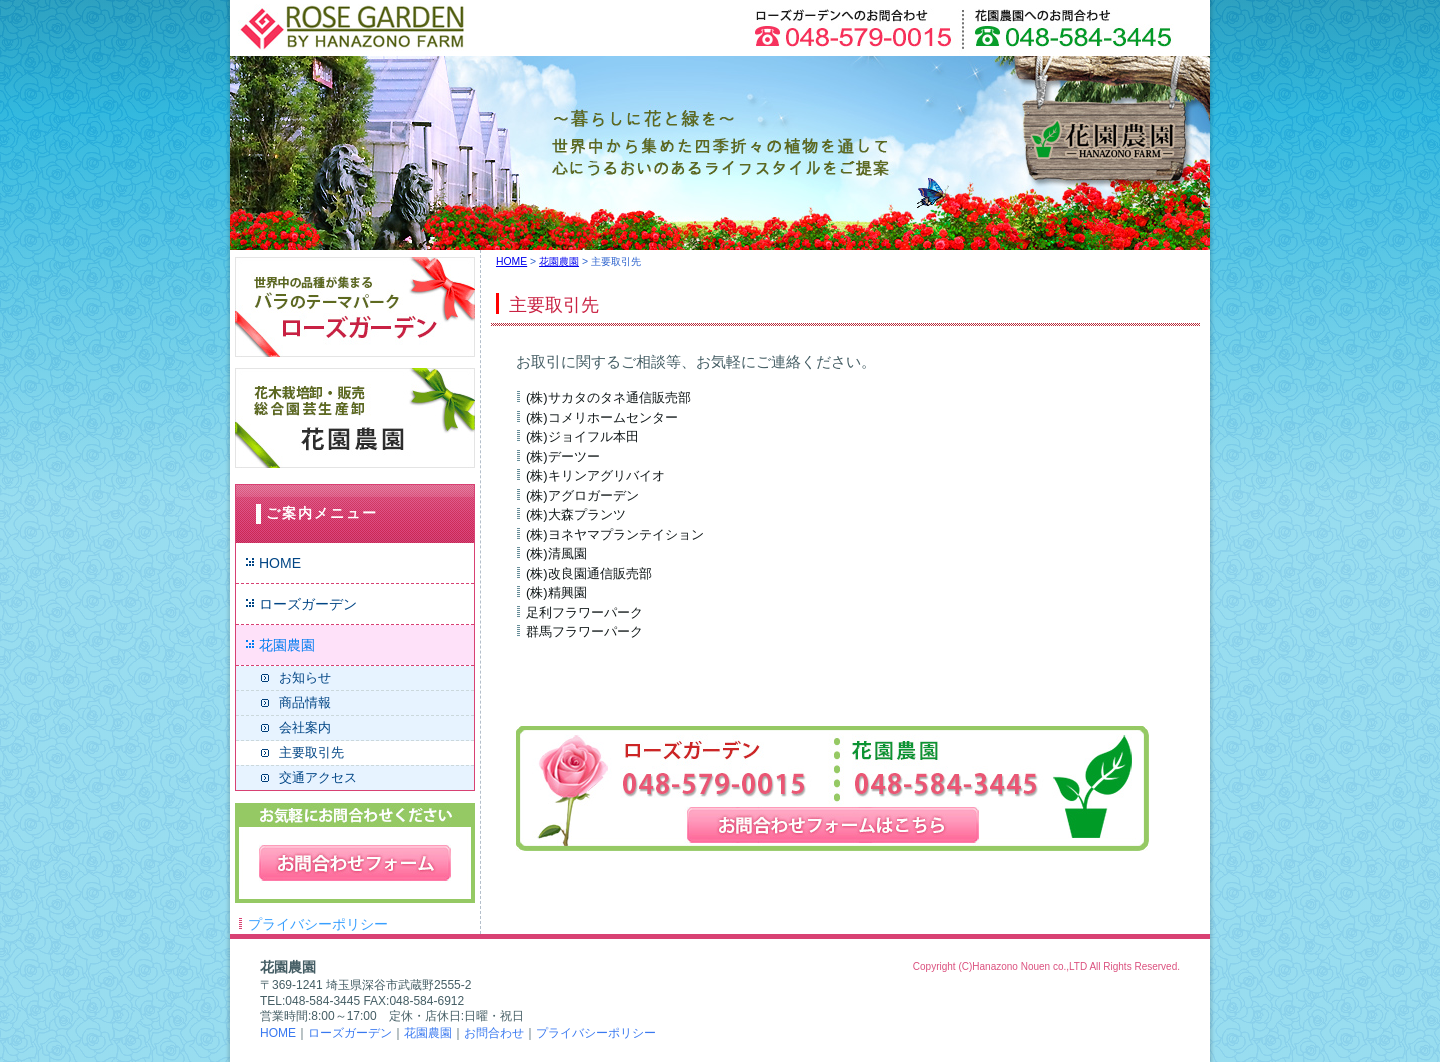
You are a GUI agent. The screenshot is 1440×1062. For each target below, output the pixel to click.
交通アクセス (318, 777)
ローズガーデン (308, 604)
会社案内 (305, 727)
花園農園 (287, 645)
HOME (280, 563)
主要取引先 (311, 752)
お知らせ (305, 677)
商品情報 (305, 702)
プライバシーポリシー (318, 924)
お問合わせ (494, 1033)
